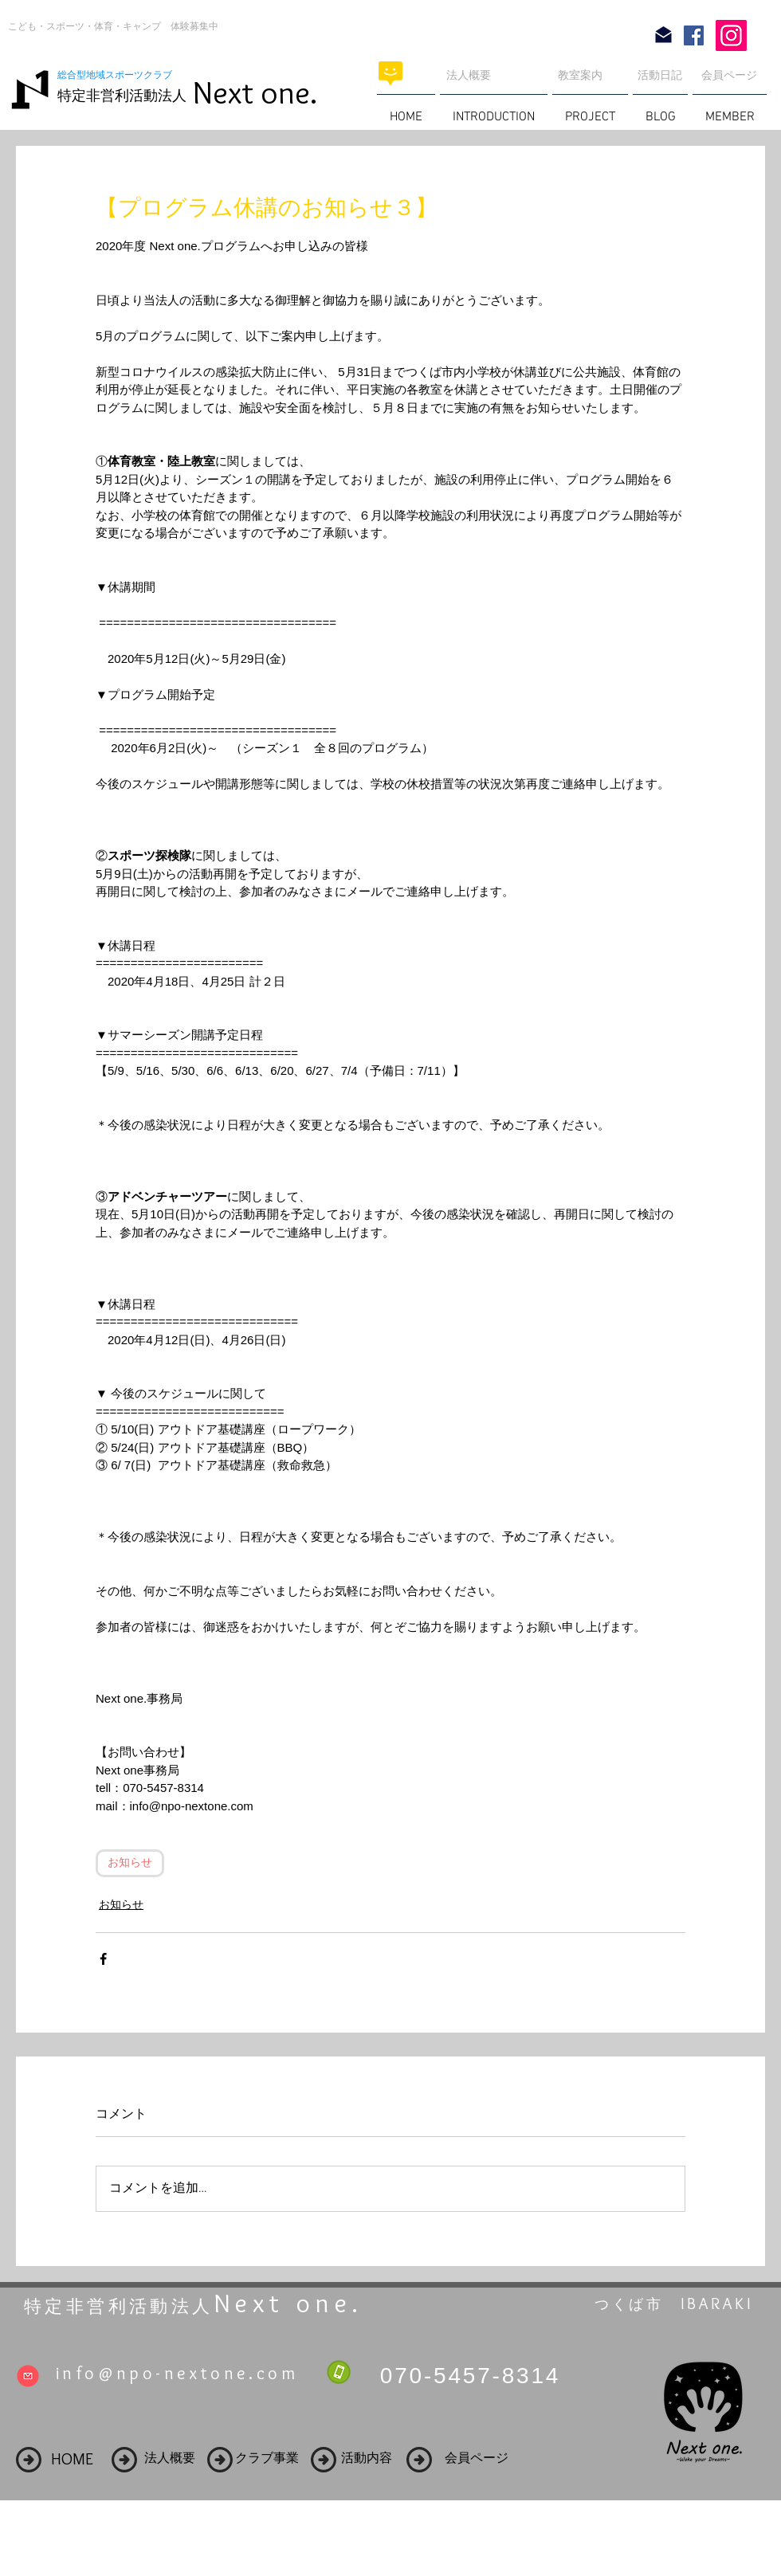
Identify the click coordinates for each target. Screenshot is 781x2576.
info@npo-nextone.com (177, 2373)
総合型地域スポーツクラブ (119, 74)
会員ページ (729, 75)
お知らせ (130, 1863)
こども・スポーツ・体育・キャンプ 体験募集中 (113, 26)
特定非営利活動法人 (121, 96)
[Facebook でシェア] (103, 1958)
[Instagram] (731, 35)
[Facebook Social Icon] (694, 35)
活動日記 (660, 75)
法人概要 (468, 75)
